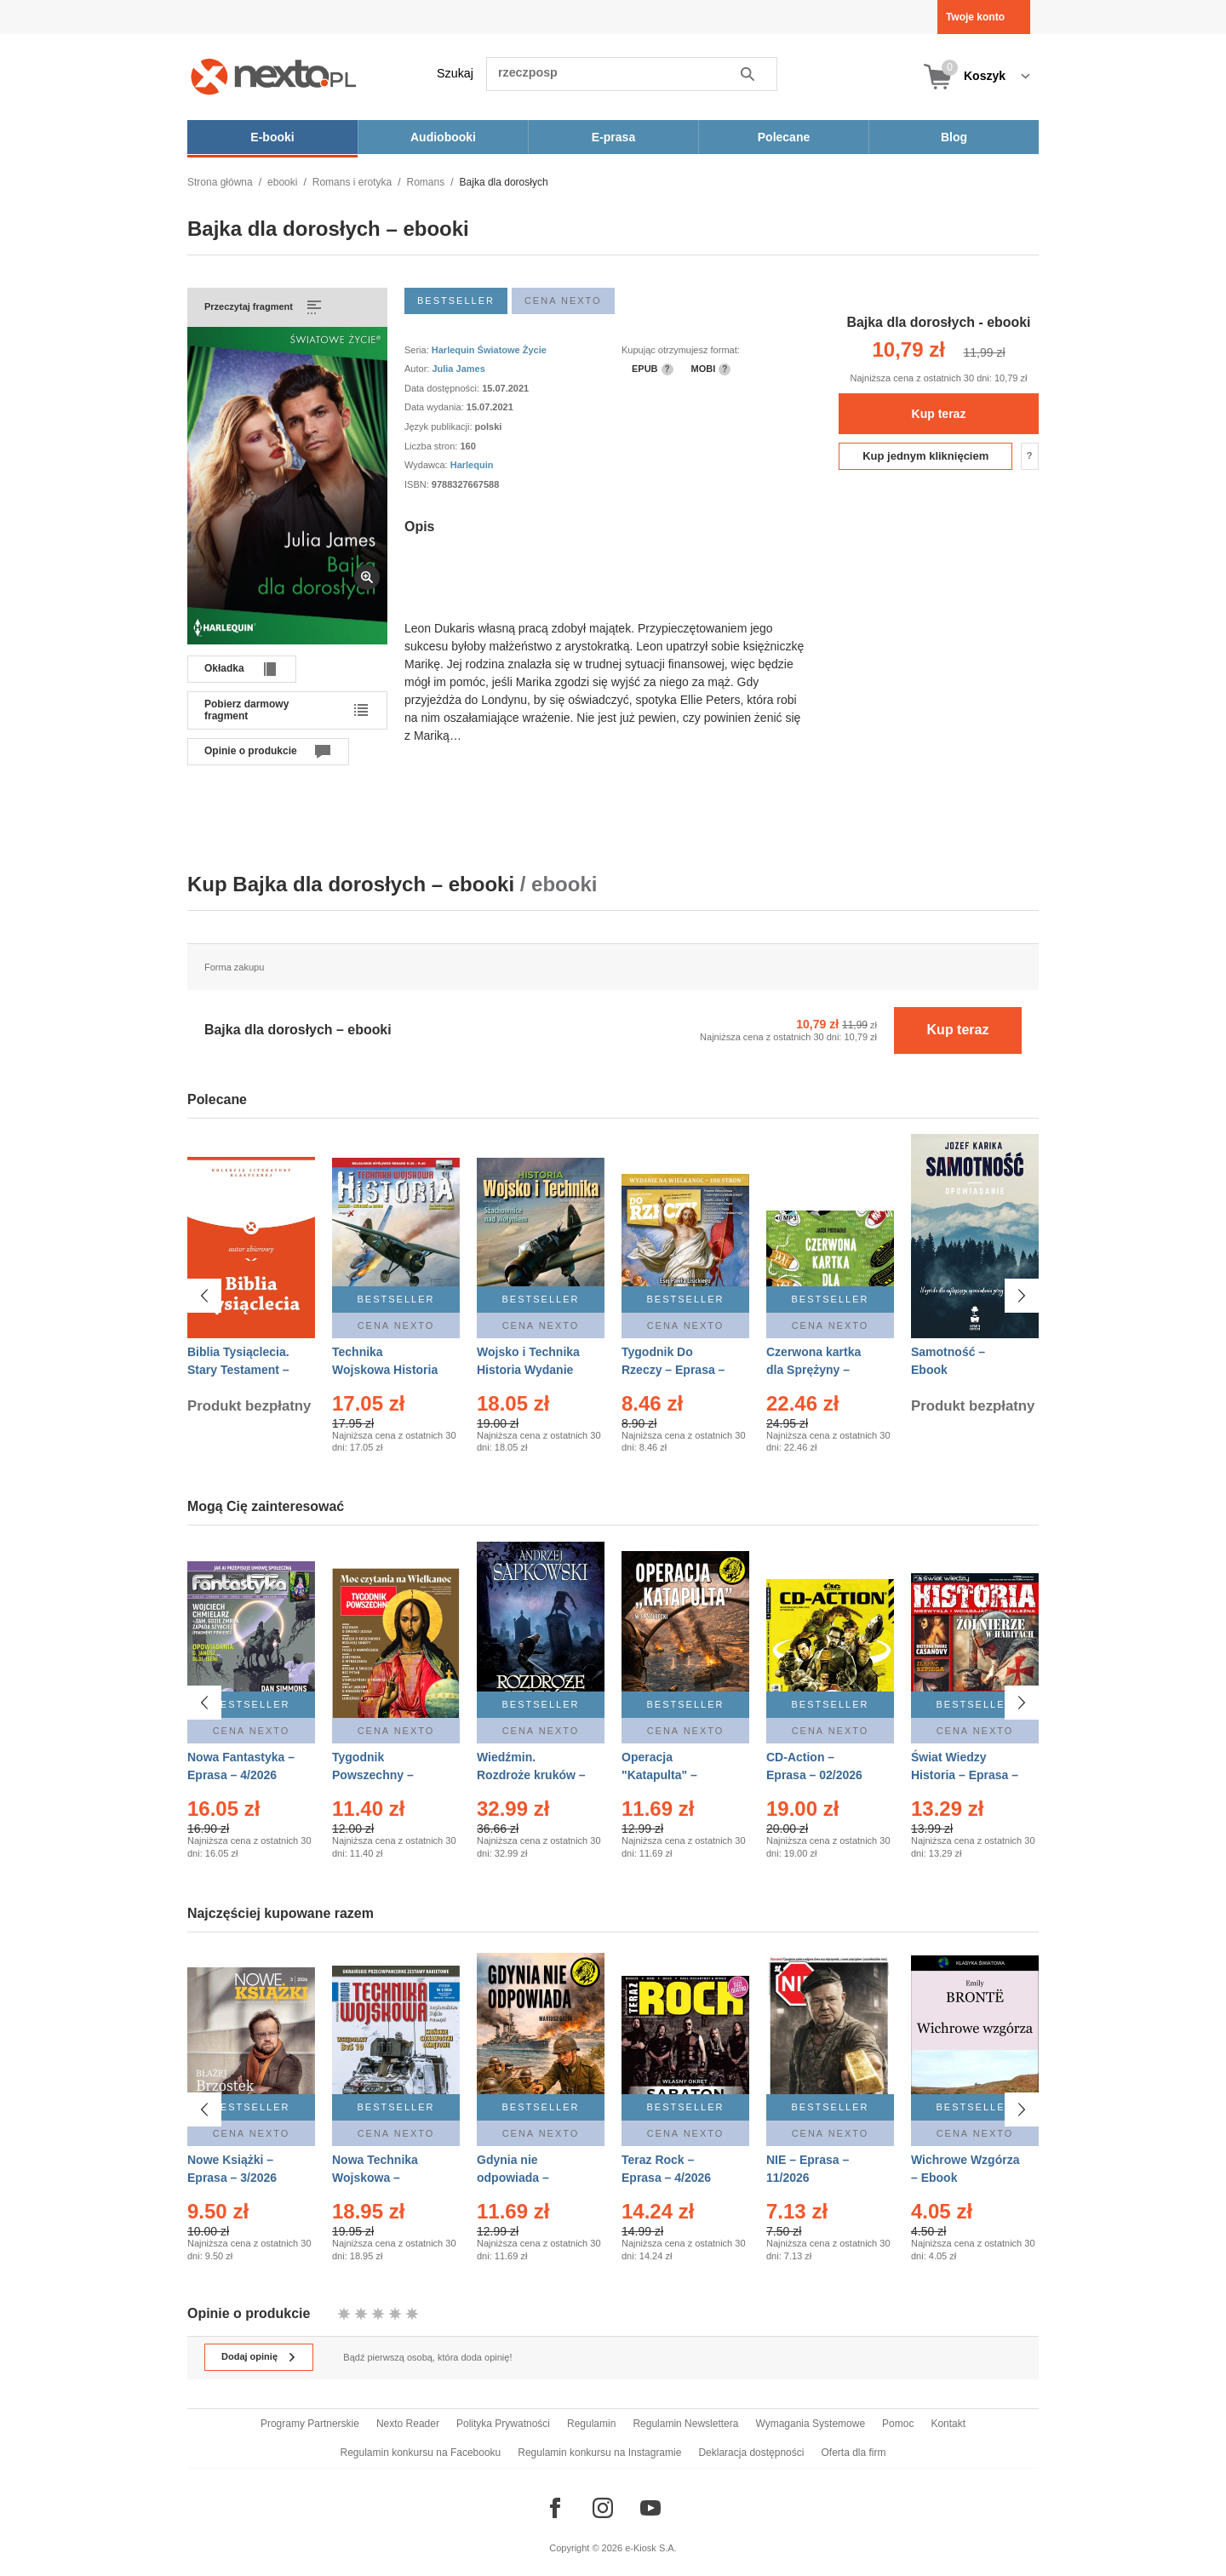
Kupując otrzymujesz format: (681, 350)
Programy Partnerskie (310, 2424)
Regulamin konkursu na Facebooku (421, 2453)
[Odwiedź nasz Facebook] (555, 2508)
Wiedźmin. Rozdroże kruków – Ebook (531, 1775)
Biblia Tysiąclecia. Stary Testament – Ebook (238, 1369)
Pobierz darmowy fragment (246, 710)
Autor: (418, 369)
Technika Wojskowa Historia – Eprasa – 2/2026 (385, 1369)
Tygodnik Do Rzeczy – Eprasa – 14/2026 (673, 1369)
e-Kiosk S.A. (651, 2548)
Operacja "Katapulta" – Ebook (659, 1775)
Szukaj (455, 73)
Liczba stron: (432, 446)
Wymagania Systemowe (810, 2424)
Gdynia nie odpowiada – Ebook (513, 2175)
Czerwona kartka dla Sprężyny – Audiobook (813, 1369)
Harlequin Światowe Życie (489, 350)
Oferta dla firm (853, 2453)
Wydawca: (427, 465)
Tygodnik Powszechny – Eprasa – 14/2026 (380, 1775)
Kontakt (948, 2424)
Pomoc (898, 2424)
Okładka (224, 668)
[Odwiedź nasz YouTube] (650, 2508)
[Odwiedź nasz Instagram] (602, 2508)
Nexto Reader (407, 2424)
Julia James (458, 369)
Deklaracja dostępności (751, 2453)
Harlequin (472, 465)
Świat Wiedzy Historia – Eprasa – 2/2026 (964, 1775)
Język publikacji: (439, 426)
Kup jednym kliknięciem (925, 455)
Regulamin (591, 2424)
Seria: (418, 350)
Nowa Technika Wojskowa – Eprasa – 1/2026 (376, 2175)
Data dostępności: (443, 388)
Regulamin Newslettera (685, 2424)
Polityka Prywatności (503, 2424)
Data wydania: (435, 407)
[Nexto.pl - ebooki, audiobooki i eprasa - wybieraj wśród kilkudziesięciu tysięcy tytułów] (273, 76)
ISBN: (418, 484)
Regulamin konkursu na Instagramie (599, 2453)
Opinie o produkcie (250, 751)
